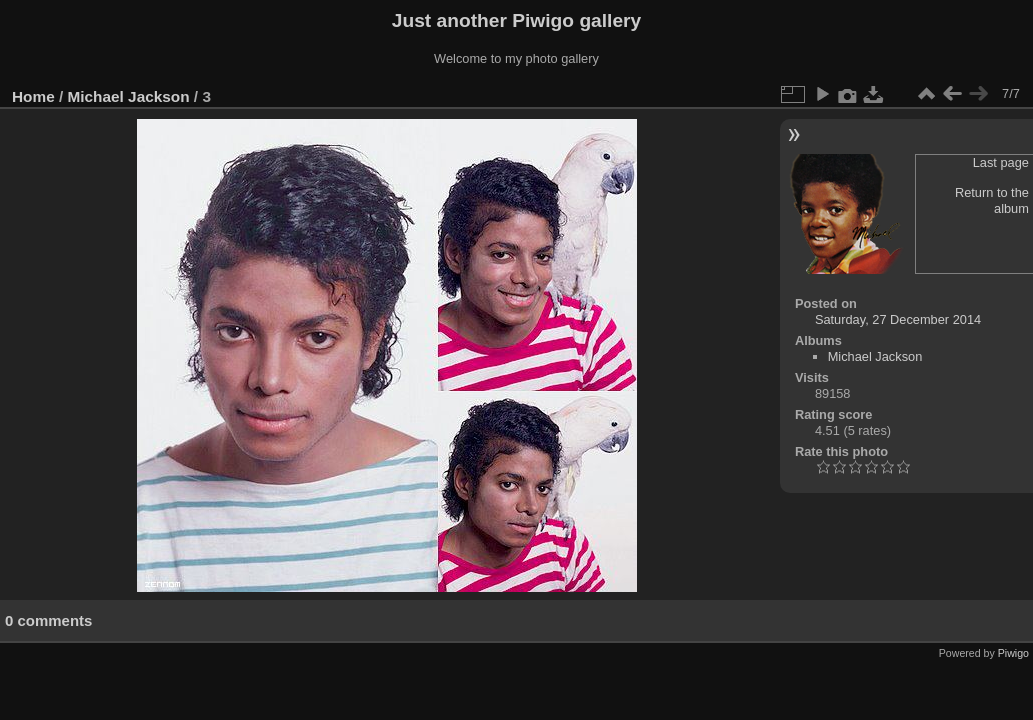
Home (33, 96)
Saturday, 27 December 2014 (898, 319)
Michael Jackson (129, 96)
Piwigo (1013, 653)
